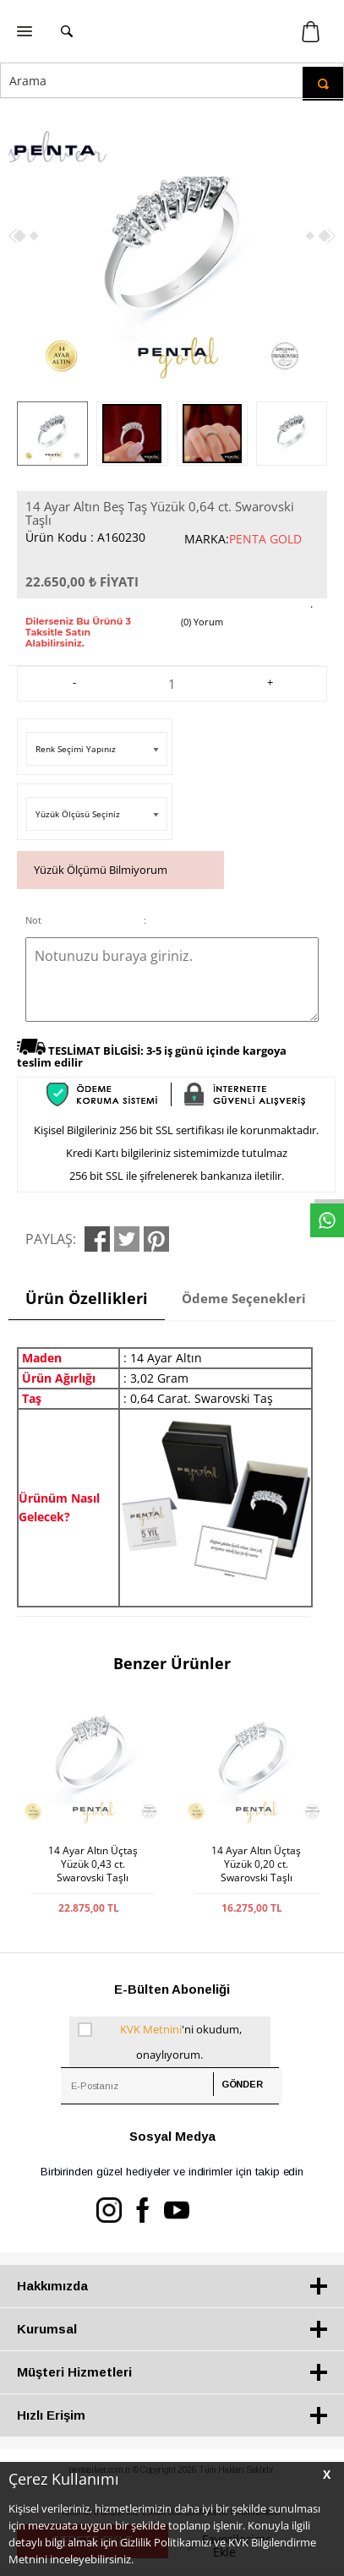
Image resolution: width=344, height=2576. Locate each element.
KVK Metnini (151, 2029)
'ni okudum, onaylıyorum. (160, 2039)
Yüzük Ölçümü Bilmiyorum (100, 869)
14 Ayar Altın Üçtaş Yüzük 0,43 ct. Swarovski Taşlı (93, 1864)
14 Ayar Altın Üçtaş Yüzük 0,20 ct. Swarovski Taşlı (256, 1864)
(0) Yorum (202, 621)
